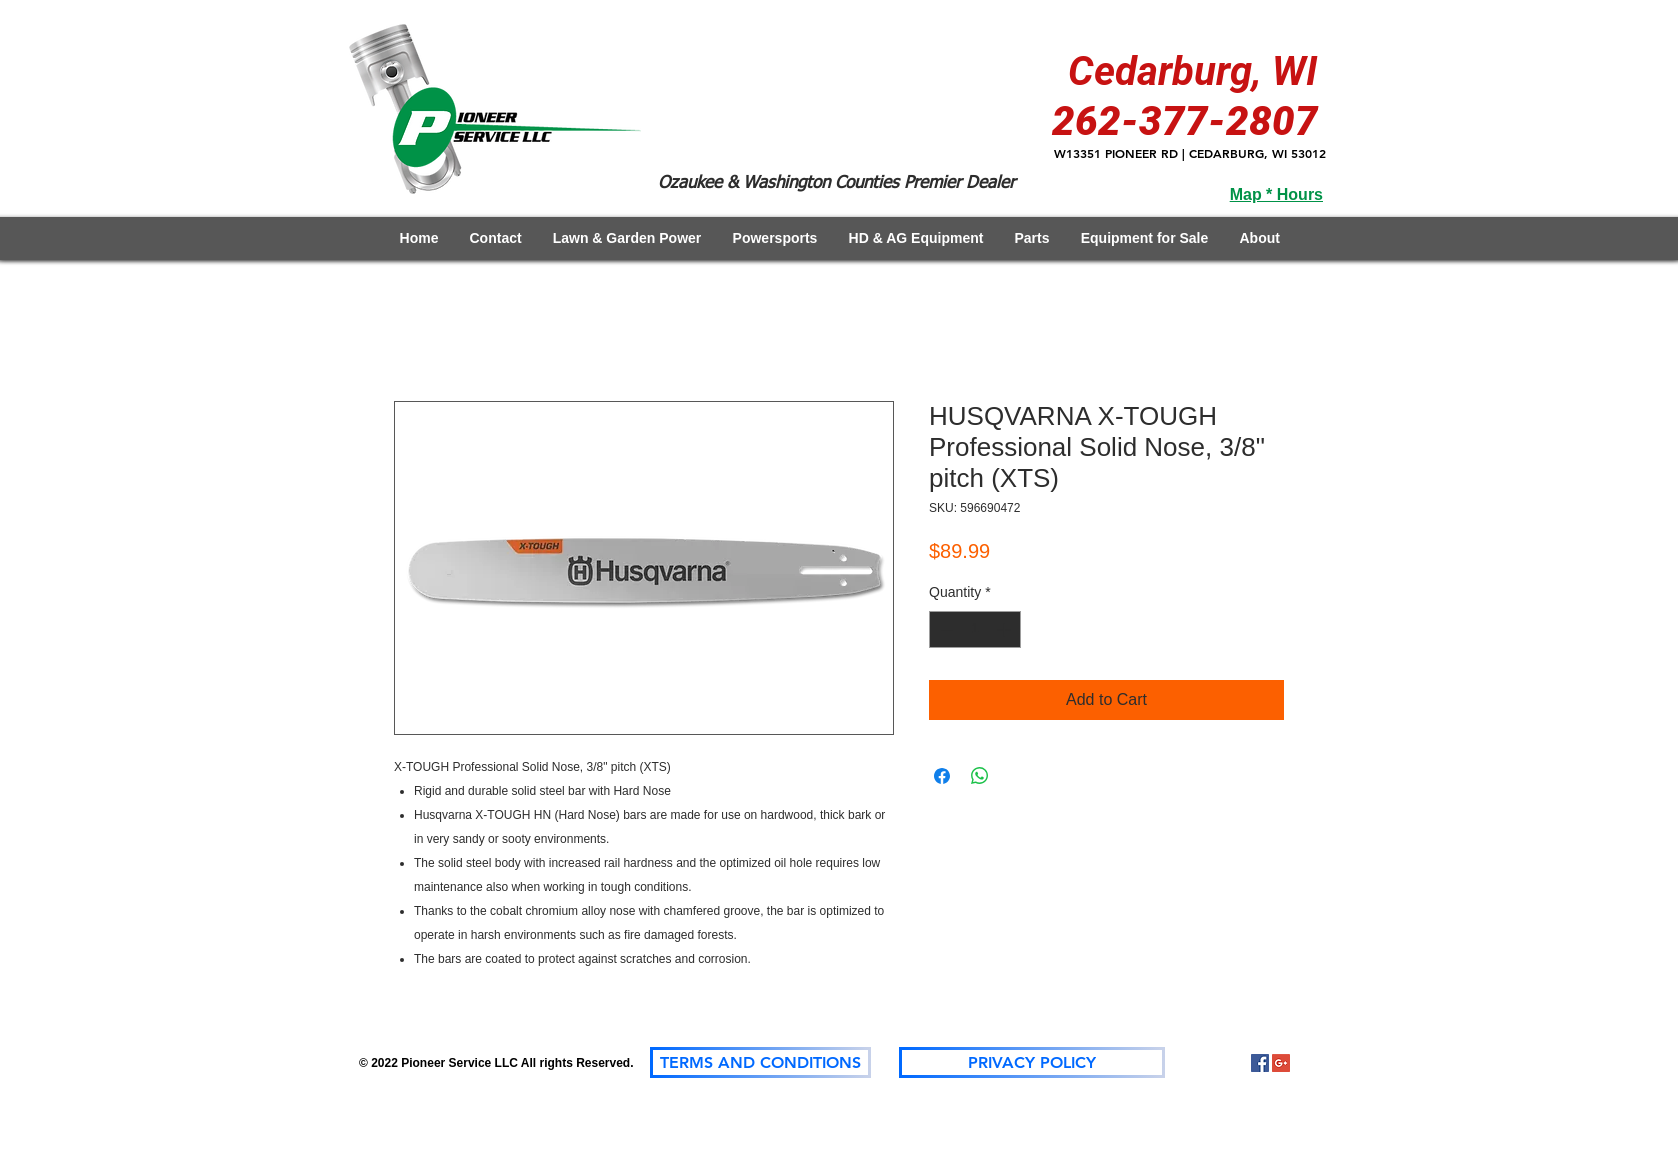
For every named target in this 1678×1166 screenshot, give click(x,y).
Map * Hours (1276, 194)
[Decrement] (944, 629)
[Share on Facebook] (942, 776)
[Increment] (1005, 629)
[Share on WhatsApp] (980, 776)
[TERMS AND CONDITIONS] (760, 1062)
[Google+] (1281, 1063)
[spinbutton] (975, 629)
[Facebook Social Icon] (1260, 1063)
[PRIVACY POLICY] (1032, 1062)
